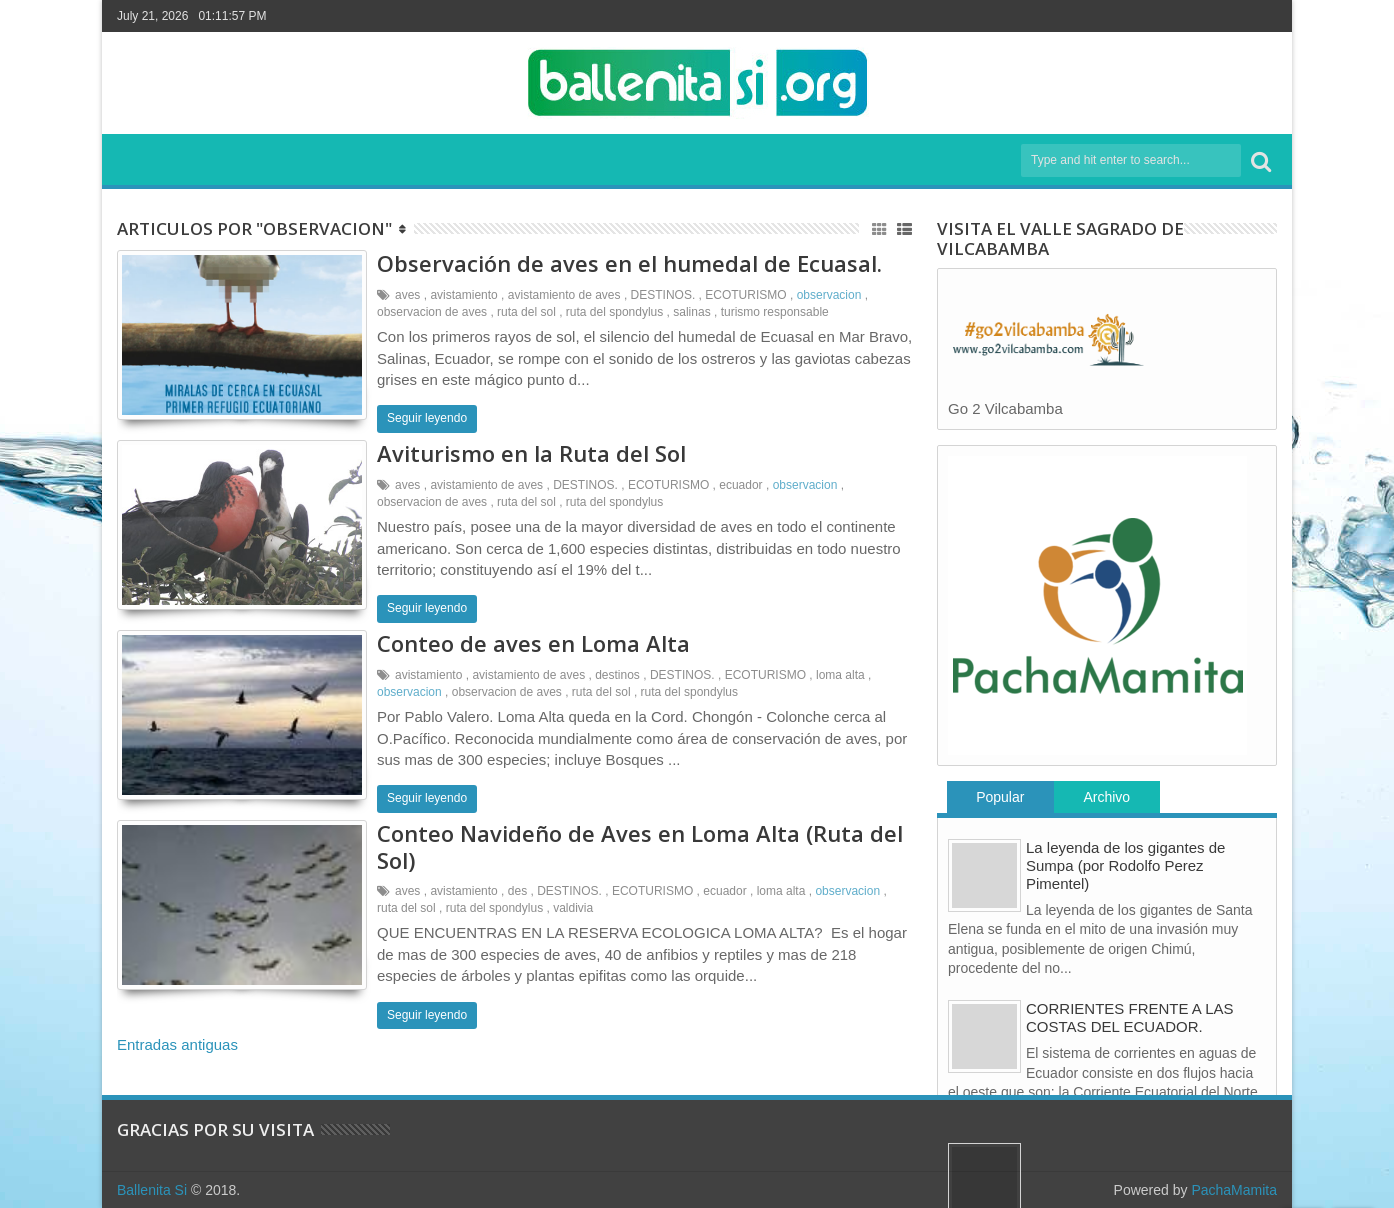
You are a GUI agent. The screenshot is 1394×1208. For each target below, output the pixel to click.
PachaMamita (1234, 1190)
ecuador (740, 485)
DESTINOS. (663, 295)
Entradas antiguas (177, 1044)
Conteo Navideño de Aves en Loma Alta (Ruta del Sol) (640, 846)
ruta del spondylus (614, 312)
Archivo (1106, 797)
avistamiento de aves (564, 295)
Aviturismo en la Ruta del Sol (531, 453)
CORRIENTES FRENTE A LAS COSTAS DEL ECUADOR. (1130, 1017)
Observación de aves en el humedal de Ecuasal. (629, 263)
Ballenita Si (152, 1190)
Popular (1000, 797)
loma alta (840, 675)
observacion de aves (432, 312)
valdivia (573, 908)
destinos (617, 675)
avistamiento (463, 295)
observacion (829, 295)
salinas (691, 312)
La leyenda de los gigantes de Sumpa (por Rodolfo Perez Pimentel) (1125, 865)
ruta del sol (526, 312)
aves (407, 295)
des (517, 891)
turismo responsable (775, 312)
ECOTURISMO (745, 295)
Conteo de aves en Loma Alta (533, 643)
